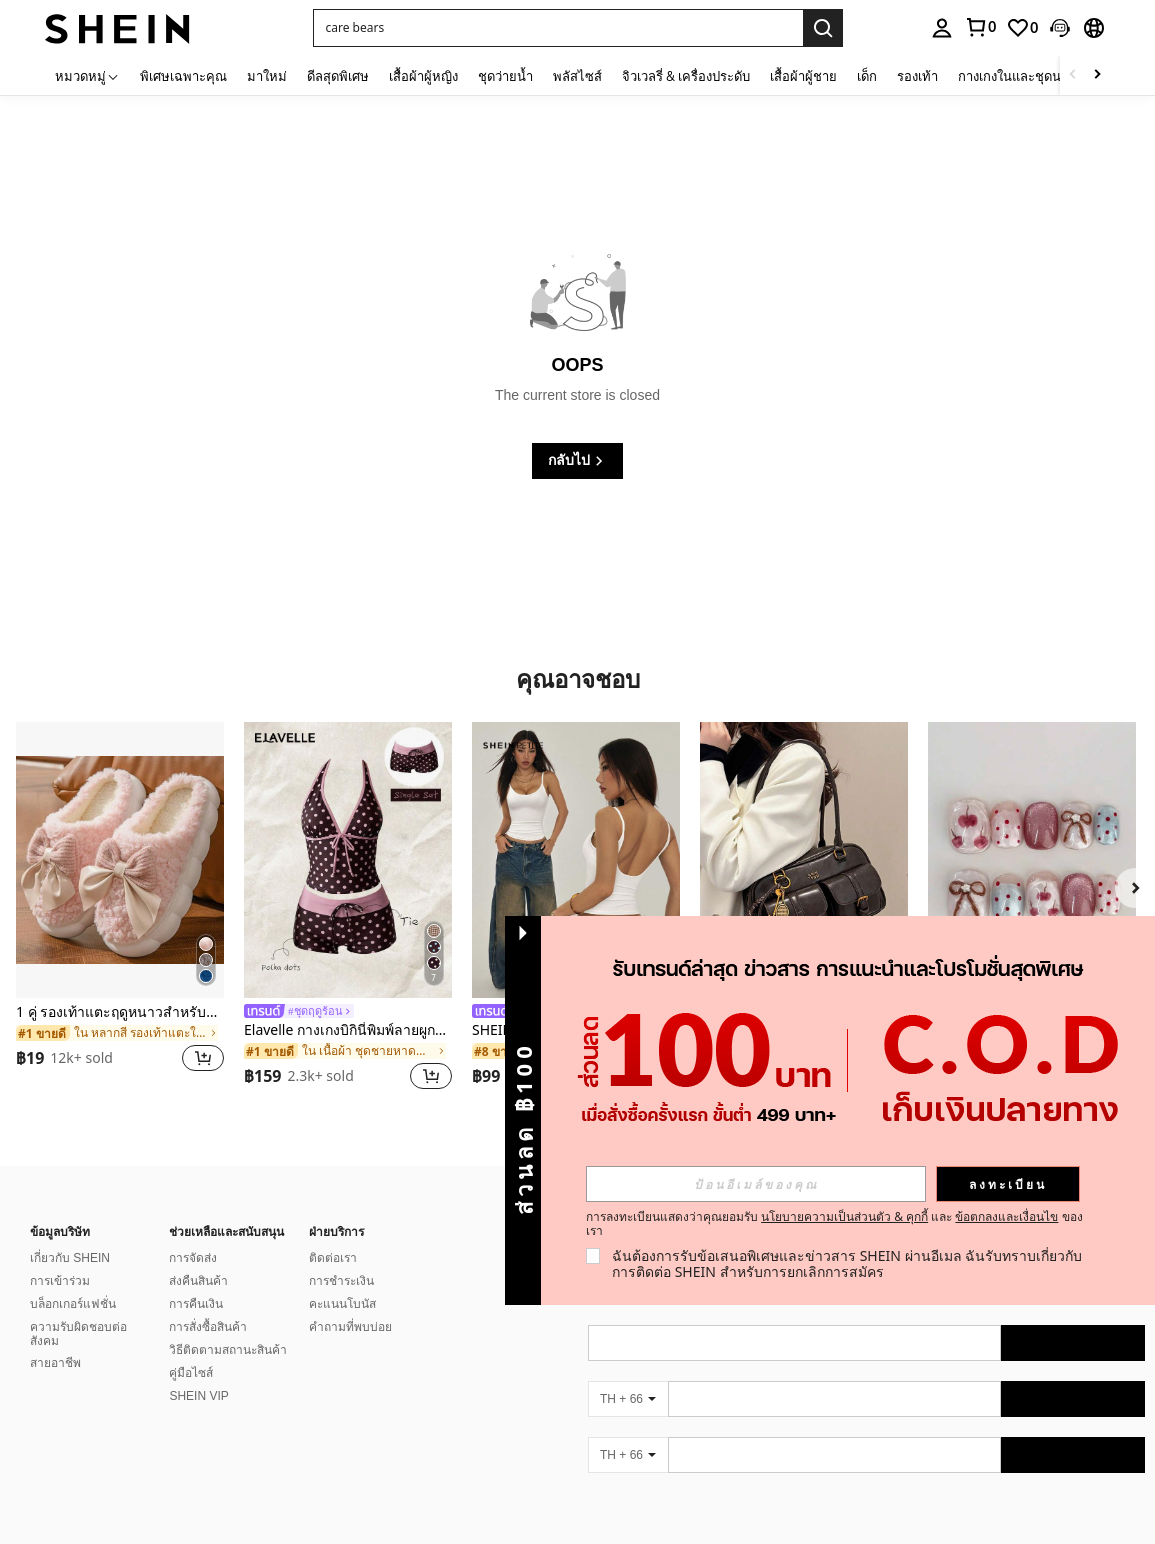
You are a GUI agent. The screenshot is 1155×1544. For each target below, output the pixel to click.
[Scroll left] (1073, 75)
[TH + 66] (628, 1399)
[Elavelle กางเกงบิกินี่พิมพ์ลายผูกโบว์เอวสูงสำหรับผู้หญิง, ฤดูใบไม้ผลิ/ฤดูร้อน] (348, 860)
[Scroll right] (1097, 75)
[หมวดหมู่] (87, 75)
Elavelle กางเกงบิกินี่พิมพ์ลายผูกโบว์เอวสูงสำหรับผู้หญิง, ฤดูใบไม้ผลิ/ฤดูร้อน (348, 1030)
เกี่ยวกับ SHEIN (70, 1258)
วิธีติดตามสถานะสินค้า (228, 1350)
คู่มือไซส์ (191, 1373)
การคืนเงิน (196, 1304)
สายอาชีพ (55, 1363)
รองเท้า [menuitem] (917, 76)
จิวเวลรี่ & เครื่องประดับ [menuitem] (686, 76)
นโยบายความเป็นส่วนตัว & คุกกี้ (844, 1216)
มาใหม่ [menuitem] (267, 76)
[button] (558, 28)
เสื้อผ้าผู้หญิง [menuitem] (423, 76)
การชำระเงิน (341, 1281)
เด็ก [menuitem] (867, 76)
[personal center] (942, 28)
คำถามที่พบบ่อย (350, 1327)
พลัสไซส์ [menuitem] (577, 76)
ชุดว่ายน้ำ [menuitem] (505, 76)
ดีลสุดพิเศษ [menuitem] (338, 76)
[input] (756, 1184)
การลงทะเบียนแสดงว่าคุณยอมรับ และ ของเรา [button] (834, 1224)
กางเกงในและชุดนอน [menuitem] (1018, 76)
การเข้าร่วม (60, 1281)
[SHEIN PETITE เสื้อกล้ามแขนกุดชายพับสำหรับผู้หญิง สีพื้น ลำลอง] (576, 860)
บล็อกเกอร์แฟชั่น (73, 1304)
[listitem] (120, 909)
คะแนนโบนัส (342, 1304)
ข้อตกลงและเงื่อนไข (1006, 1216)
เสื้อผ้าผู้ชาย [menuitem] (803, 76)
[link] (980, 27)
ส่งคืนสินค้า (198, 1281)
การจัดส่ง (193, 1258)
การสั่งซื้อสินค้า (208, 1327)
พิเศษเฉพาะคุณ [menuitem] (183, 76)
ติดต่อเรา (333, 1258)
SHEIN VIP (198, 1396)
